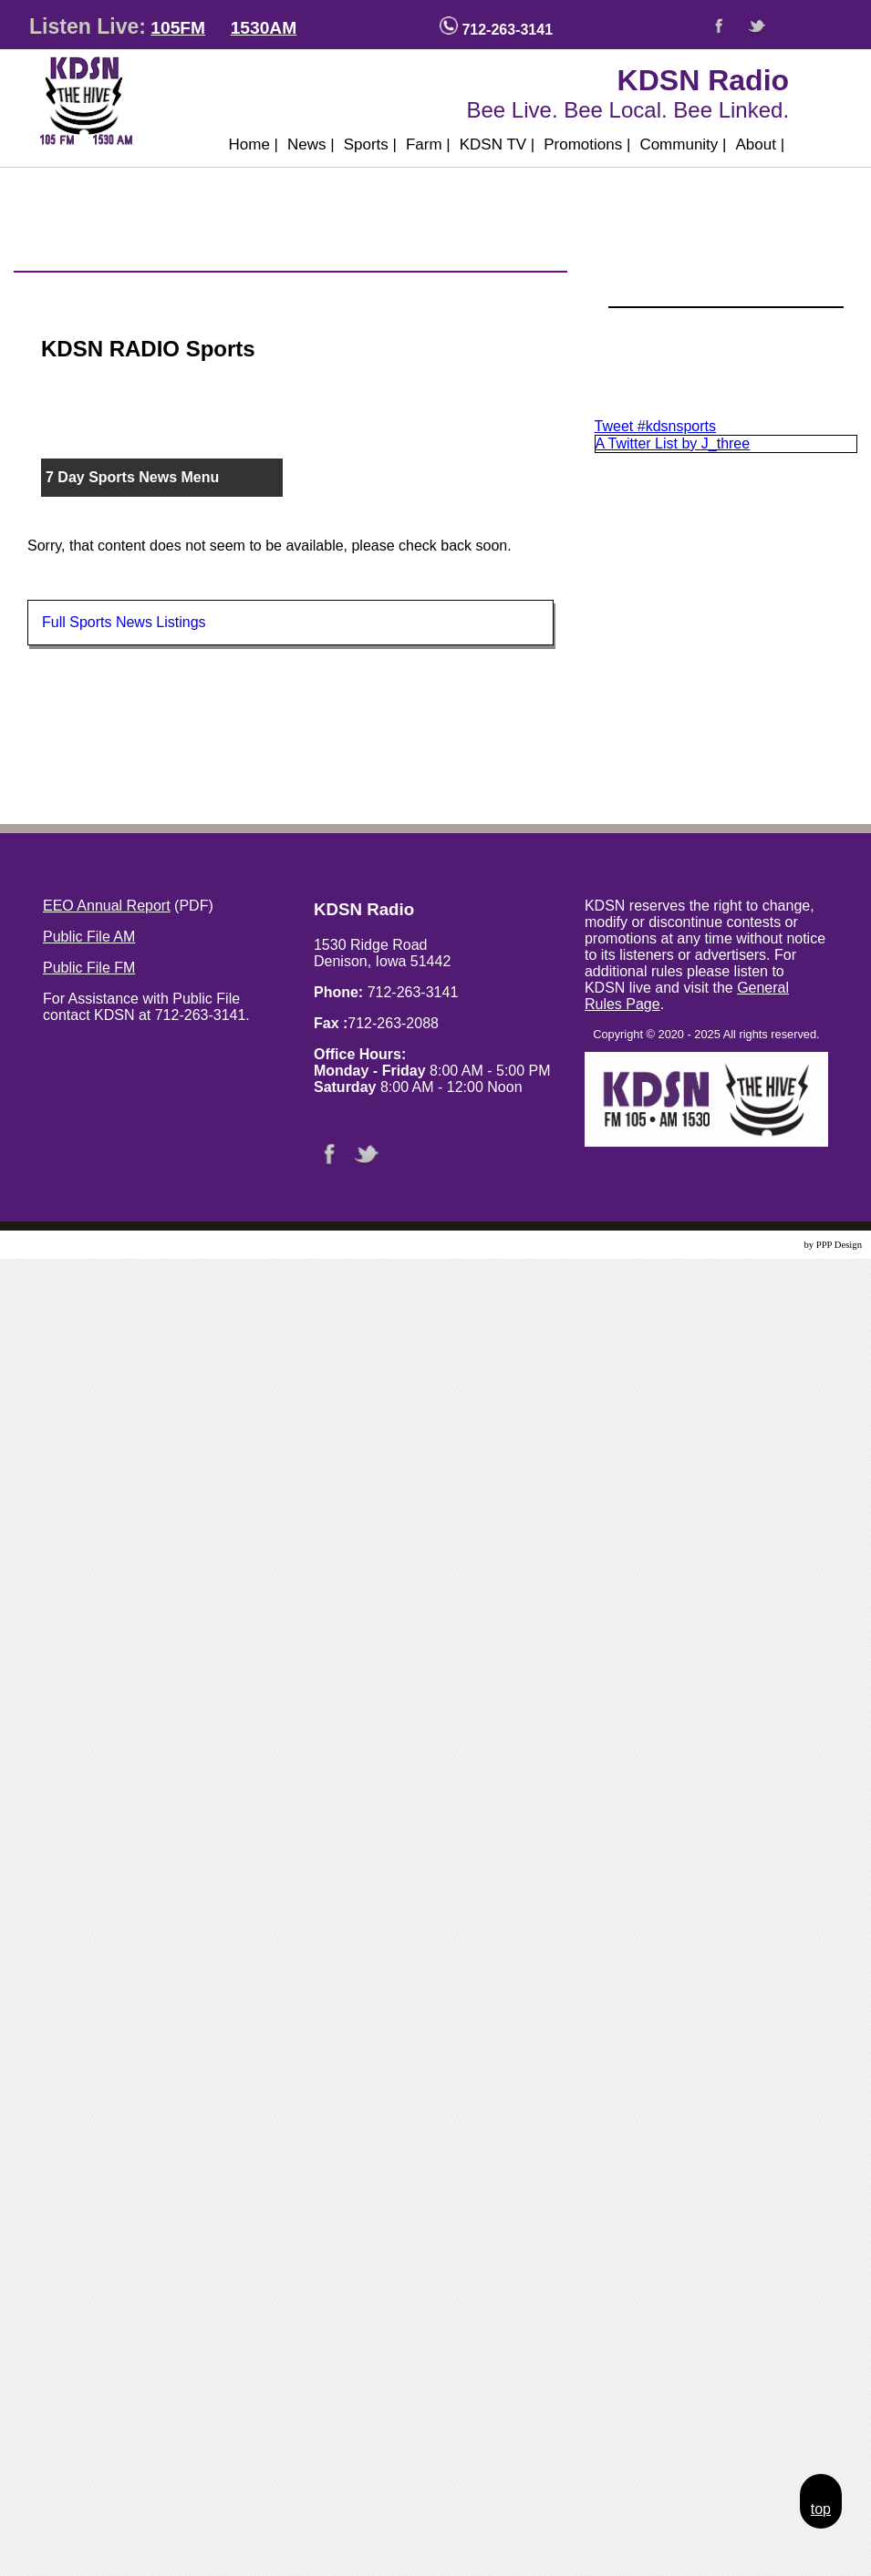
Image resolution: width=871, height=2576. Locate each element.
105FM (177, 27)
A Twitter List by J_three (673, 443)
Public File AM (89, 936)
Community (682, 144)
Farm (428, 144)
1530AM (264, 27)
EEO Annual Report (107, 905)
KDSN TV (497, 144)
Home (253, 144)
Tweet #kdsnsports (655, 426)
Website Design (771, 1245)
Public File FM (89, 967)
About (759, 144)
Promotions (587, 144)
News (311, 144)
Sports (370, 144)
